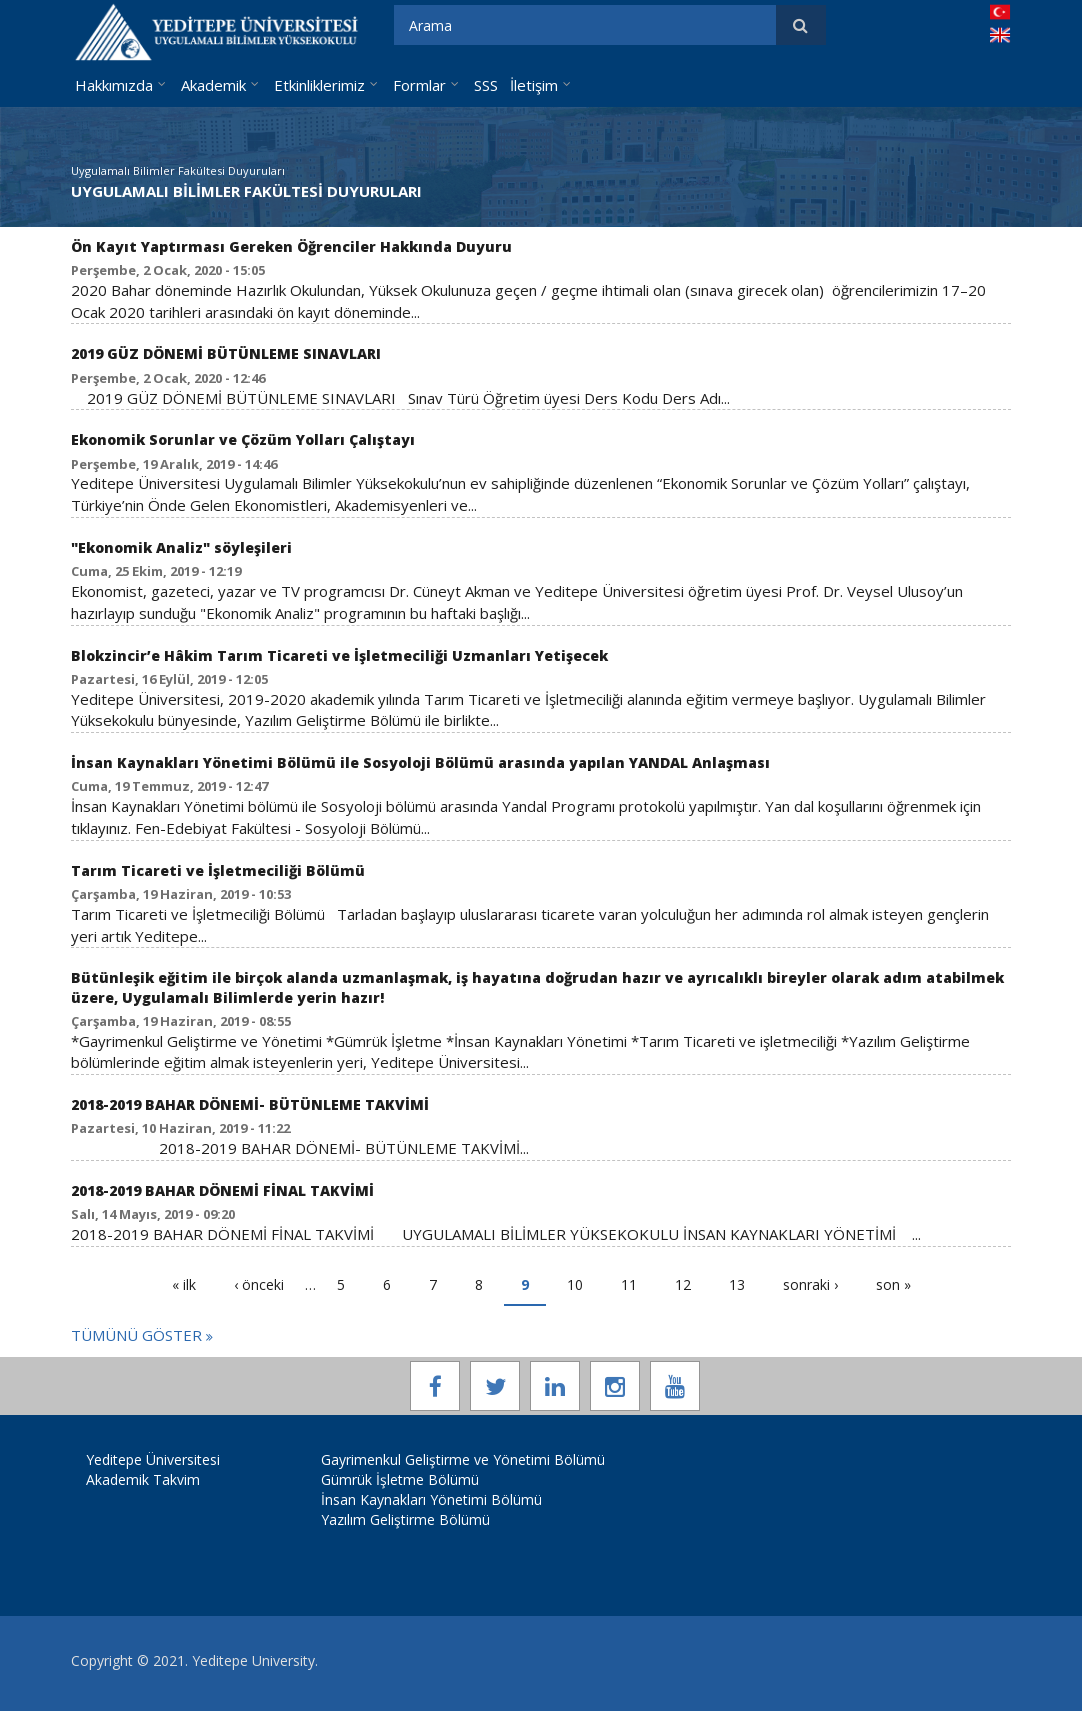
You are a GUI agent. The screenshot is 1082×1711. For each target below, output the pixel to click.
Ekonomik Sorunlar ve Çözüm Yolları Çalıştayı (243, 439)
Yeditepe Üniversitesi (153, 1459)
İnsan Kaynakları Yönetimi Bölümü (431, 1499)
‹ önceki (259, 1284)
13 (737, 1284)
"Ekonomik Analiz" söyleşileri (181, 547)
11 (629, 1284)
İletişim (534, 85)
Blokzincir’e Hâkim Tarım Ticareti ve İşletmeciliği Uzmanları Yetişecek (339, 655)
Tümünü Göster (138, 1335)
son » (893, 1284)
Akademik (213, 85)
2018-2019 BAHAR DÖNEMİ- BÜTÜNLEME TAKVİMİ (250, 1104)
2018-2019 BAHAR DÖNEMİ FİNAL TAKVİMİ (222, 1190)
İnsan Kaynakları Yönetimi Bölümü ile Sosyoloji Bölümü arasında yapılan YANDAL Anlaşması (420, 762)
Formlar (419, 85)
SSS (486, 85)
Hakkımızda (114, 85)
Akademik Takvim (143, 1479)
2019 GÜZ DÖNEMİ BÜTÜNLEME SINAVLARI (226, 353)
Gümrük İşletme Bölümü (400, 1479)
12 (683, 1284)
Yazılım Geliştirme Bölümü (405, 1519)
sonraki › (810, 1284)
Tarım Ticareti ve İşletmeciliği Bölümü (218, 870)
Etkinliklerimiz (319, 85)
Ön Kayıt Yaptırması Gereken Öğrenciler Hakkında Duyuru (291, 246)
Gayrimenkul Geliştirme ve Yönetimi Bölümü (463, 1459)
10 (575, 1284)
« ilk (184, 1284)
